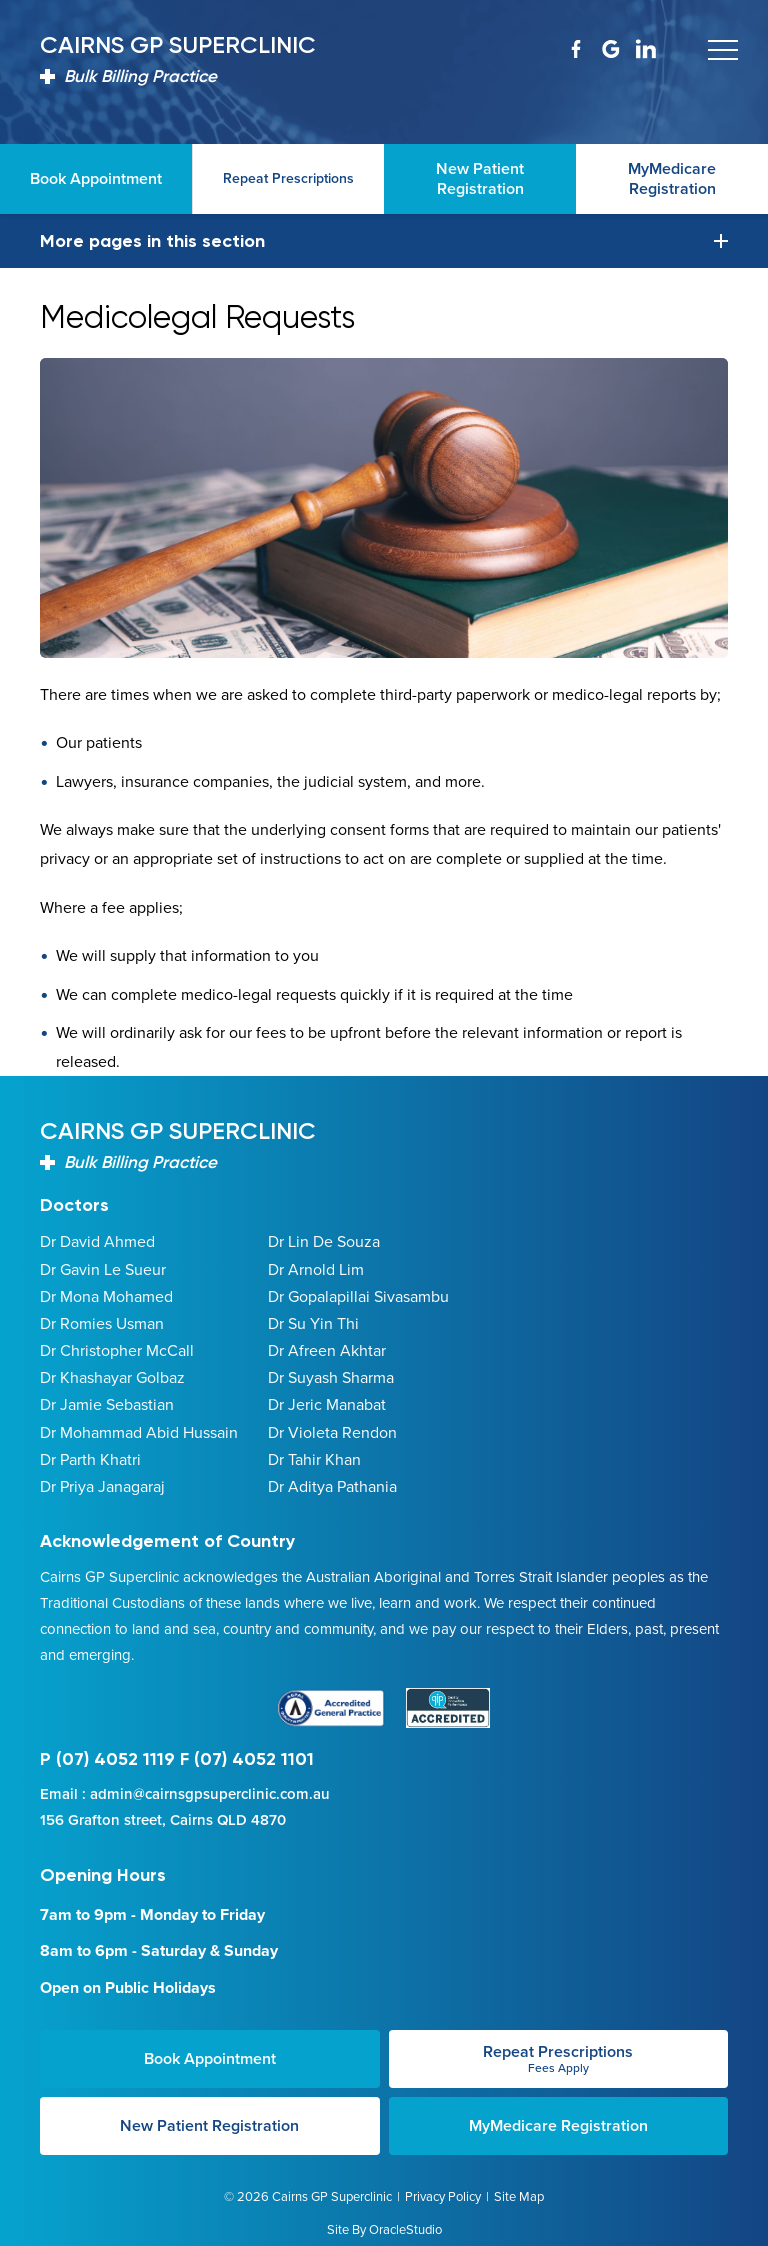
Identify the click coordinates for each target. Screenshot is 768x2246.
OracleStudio (405, 2229)
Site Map (519, 2196)
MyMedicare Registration (558, 2125)
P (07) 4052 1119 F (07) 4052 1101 (177, 1759)
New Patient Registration (209, 2125)
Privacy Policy (443, 2196)
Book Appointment (210, 2058)
